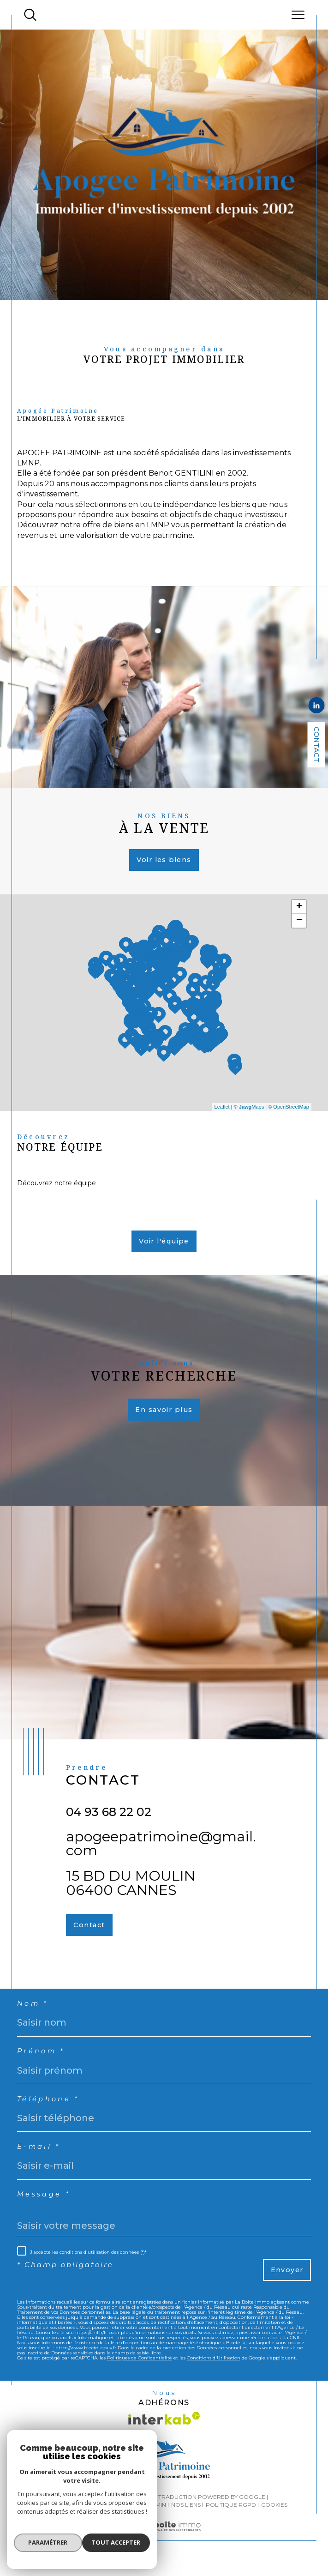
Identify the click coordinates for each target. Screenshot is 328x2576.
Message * (44, 2205)
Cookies (274, 2518)
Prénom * (42, 2060)
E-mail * (40, 2157)
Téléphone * (49, 2108)
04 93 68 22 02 (108, 1818)
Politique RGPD (231, 2517)
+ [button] (299, 911)
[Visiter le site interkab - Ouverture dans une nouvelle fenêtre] (164, 2431)
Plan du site (60, 2517)
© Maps (249, 1109)
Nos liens (186, 2517)
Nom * (33, 2012)
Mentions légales (113, 2517)
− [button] (299, 925)
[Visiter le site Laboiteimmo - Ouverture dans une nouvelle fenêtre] (164, 2549)
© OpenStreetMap (288, 1109)
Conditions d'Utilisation (214, 2370)
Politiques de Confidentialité (140, 2370)
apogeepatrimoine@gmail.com (161, 1849)
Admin (156, 2517)
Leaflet (222, 1109)
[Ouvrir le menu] (298, 15)
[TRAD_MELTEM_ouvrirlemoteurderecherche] (30, 15)
